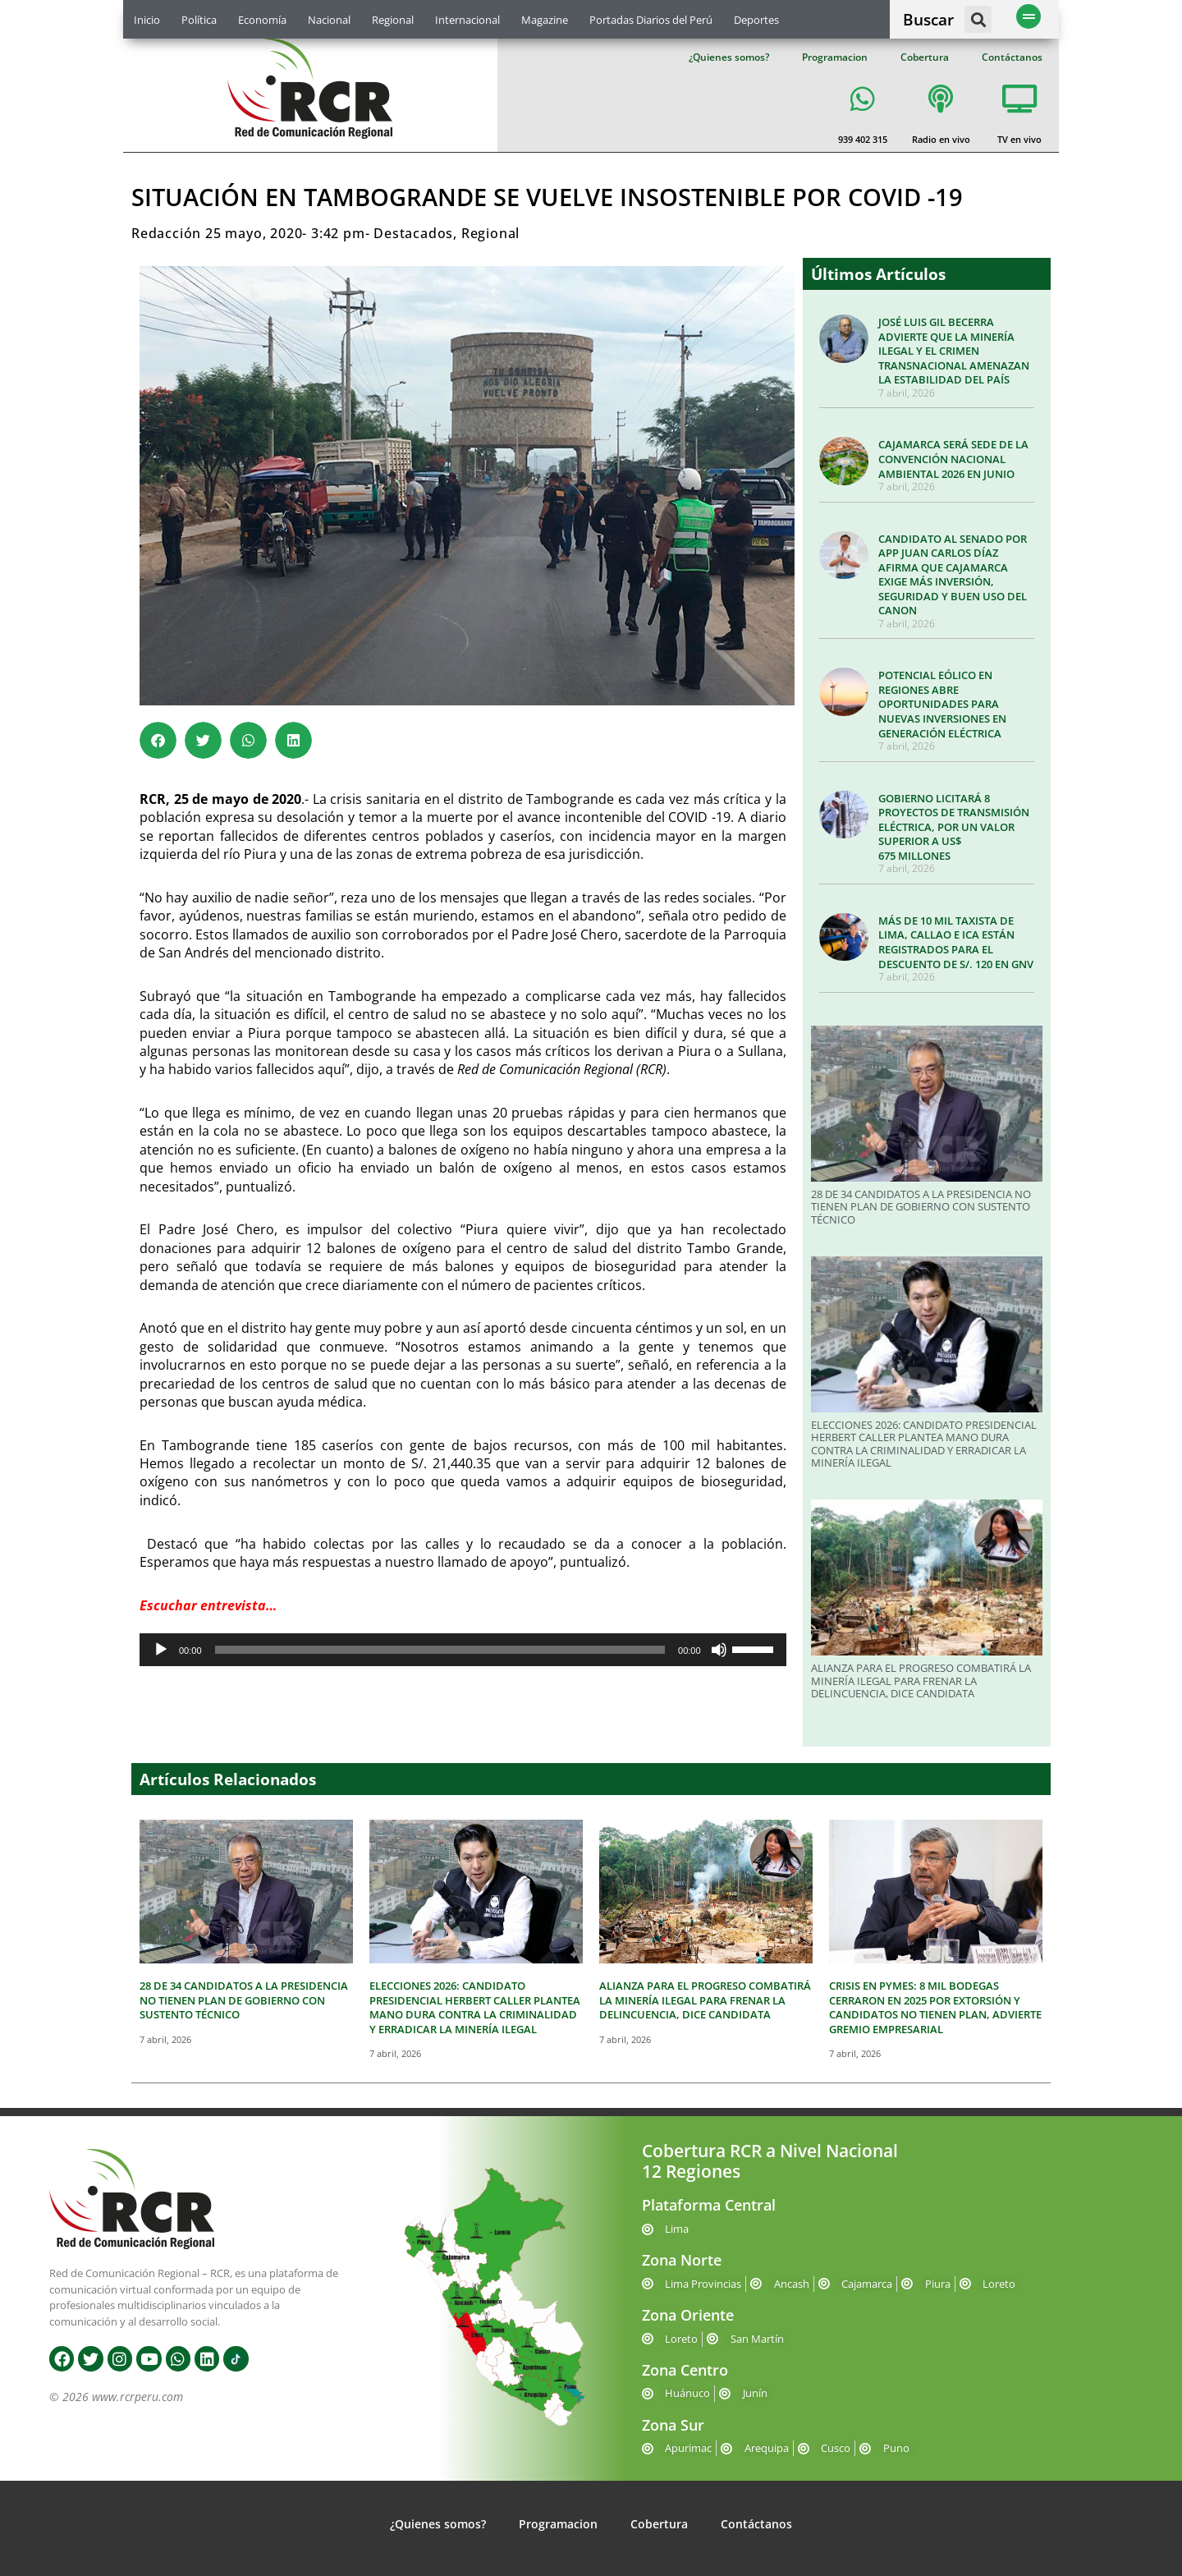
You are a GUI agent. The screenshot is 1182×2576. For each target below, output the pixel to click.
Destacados (413, 233)
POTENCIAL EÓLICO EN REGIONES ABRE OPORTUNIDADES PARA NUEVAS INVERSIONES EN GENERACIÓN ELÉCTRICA (942, 704)
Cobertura (924, 57)
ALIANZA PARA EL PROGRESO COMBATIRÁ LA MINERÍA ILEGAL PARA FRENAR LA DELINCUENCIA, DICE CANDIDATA (921, 1680)
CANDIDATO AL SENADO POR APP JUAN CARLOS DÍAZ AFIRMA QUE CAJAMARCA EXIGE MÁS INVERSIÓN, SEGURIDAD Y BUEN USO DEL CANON (952, 574)
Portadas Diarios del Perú (650, 19)
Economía (262, 19)
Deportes (756, 19)
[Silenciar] (719, 1650)
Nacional (329, 19)
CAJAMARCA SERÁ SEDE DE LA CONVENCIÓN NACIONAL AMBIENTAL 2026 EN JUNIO (953, 458)
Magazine (544, 19)
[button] (978, 19)
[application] (463, 1649)
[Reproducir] (161, 1650)
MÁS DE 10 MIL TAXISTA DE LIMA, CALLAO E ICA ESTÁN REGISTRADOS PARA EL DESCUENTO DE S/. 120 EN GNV (955, 942)
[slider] (440, 1650)
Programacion (835, 57)
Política (199, 19)
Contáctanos (1012, 57)
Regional (393, 19)
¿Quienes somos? (729, 57)
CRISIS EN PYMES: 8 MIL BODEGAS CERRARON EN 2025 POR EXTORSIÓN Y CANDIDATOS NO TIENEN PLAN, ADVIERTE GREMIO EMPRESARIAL (935, 2007)
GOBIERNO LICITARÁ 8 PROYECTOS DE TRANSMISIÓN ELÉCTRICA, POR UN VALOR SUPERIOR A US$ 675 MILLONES (953, 827)
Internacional (467, 19)
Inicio (147, 19)
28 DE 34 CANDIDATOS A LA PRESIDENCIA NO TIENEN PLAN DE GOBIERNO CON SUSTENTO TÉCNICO (921, 1207)
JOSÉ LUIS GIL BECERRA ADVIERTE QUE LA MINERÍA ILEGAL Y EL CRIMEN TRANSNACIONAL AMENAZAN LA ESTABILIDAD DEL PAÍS (953, 351)
